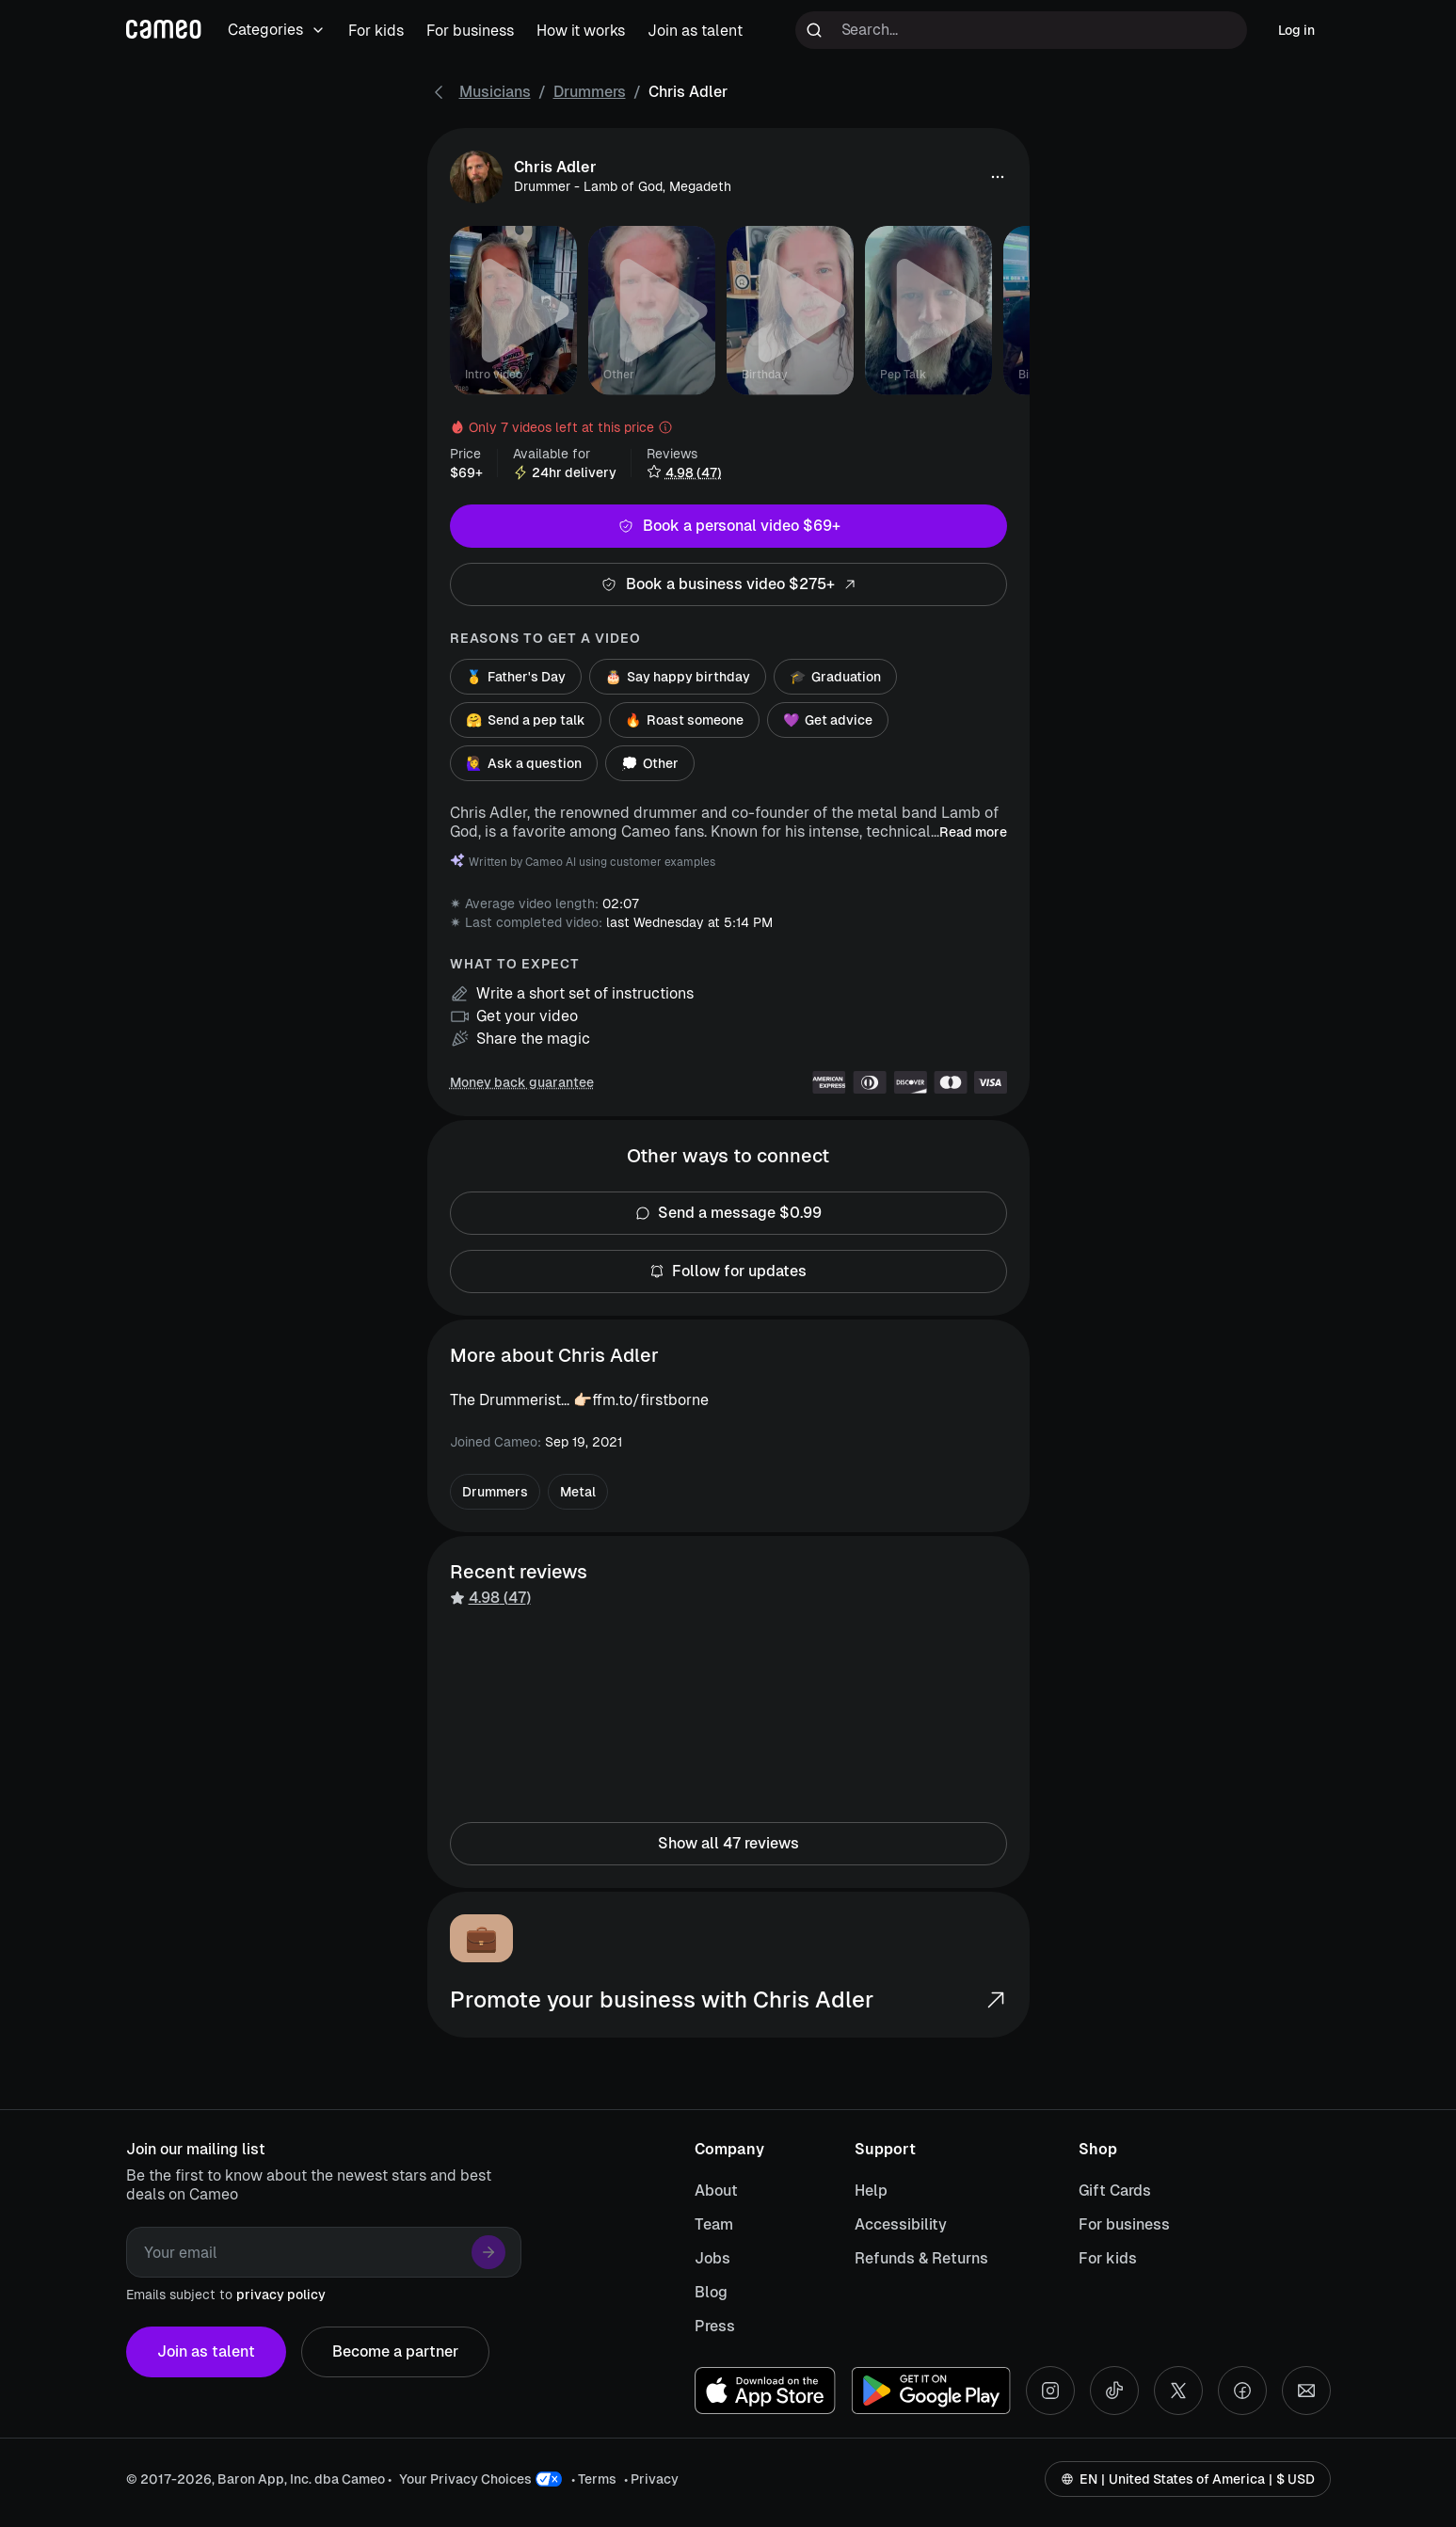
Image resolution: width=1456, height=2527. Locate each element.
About (716, 2190)
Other (650, 763)
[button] (997, 177)
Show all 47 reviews (728, 1843)
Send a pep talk (525, 720)
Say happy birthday (677, 677)
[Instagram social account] (1050, 2390)
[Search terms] (1021, 30)
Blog (711, 2292)
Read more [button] (973, 832)
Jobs (712, 2258)
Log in (1296, 30)
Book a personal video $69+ (728, 526)
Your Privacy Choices (465, 2479)
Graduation (835, 677)
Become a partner (395, 2351)
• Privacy (651, 2479)
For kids (1108, 2258)
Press (715, 2326)
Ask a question (524, 763)
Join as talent (206, 2351)
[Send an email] (1306, 2390)
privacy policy (281, 2294)
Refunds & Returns (921, 2258)
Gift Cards (1115, 2190)
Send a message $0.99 (728, 1213)
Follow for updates (728, 1271)
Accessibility (901, 2224)
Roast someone (684, 720)
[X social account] (1178, 2390)
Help (871, 2190)
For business (1124, 2224)
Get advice (828, 720)
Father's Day (516, 677)
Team (714, 2224)
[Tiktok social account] (1114, 2390)
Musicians (495, 92)
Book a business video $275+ (728, 584)
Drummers (589, 92)
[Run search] (814, 30)
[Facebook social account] (1242, 2390)
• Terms (593, 2479)
